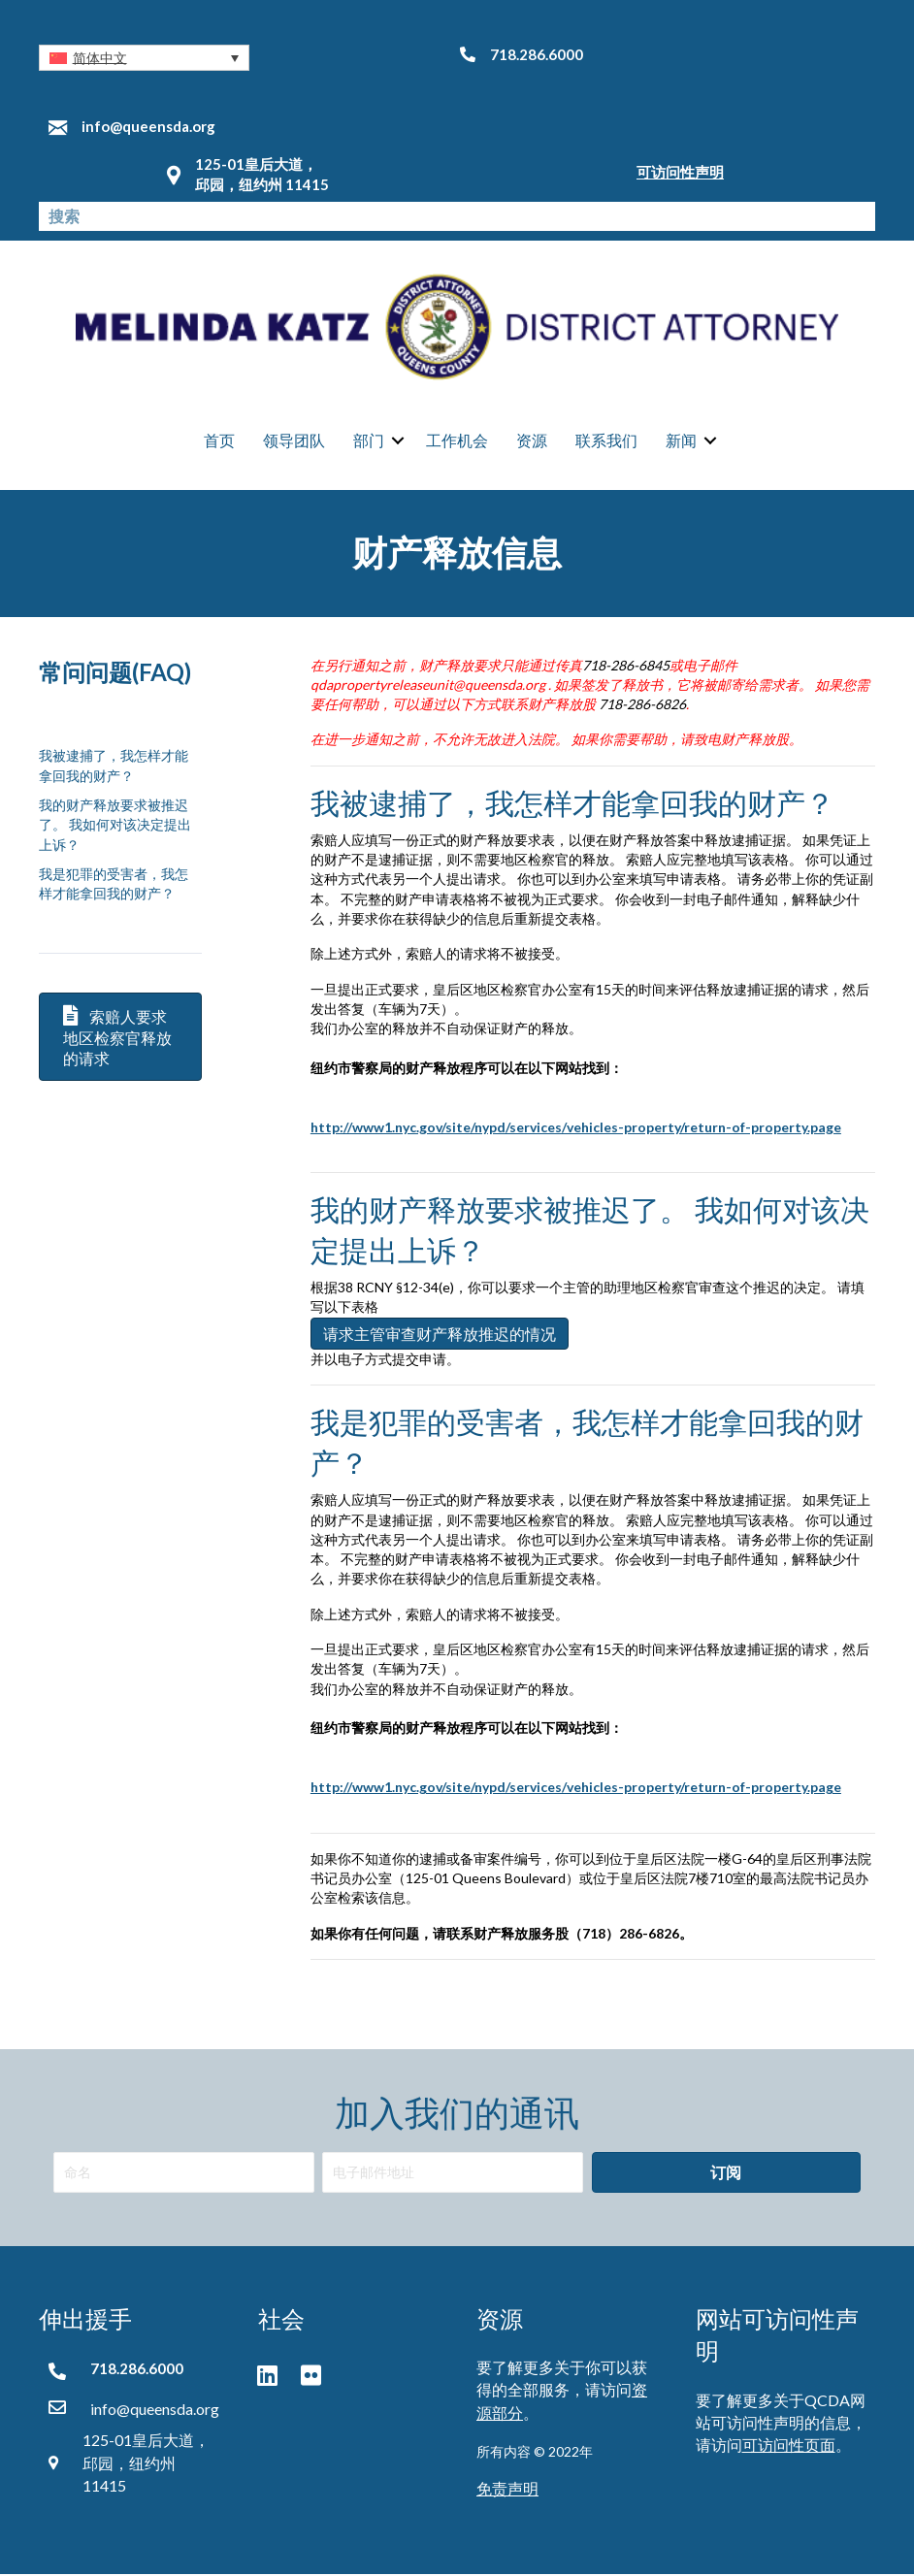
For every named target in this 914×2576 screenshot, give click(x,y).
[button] (144, 58)
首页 (219, 441)
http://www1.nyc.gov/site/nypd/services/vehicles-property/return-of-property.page (575, 1788)
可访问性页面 (788, 2446)
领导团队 (294, 441)
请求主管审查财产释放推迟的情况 (439, 1334)
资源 (531, 441)
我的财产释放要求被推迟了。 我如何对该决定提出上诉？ (115, 826)
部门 (368, 441)
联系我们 (606, 441)
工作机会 (457, 441)
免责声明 (507, 2489)
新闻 (681, 441)
